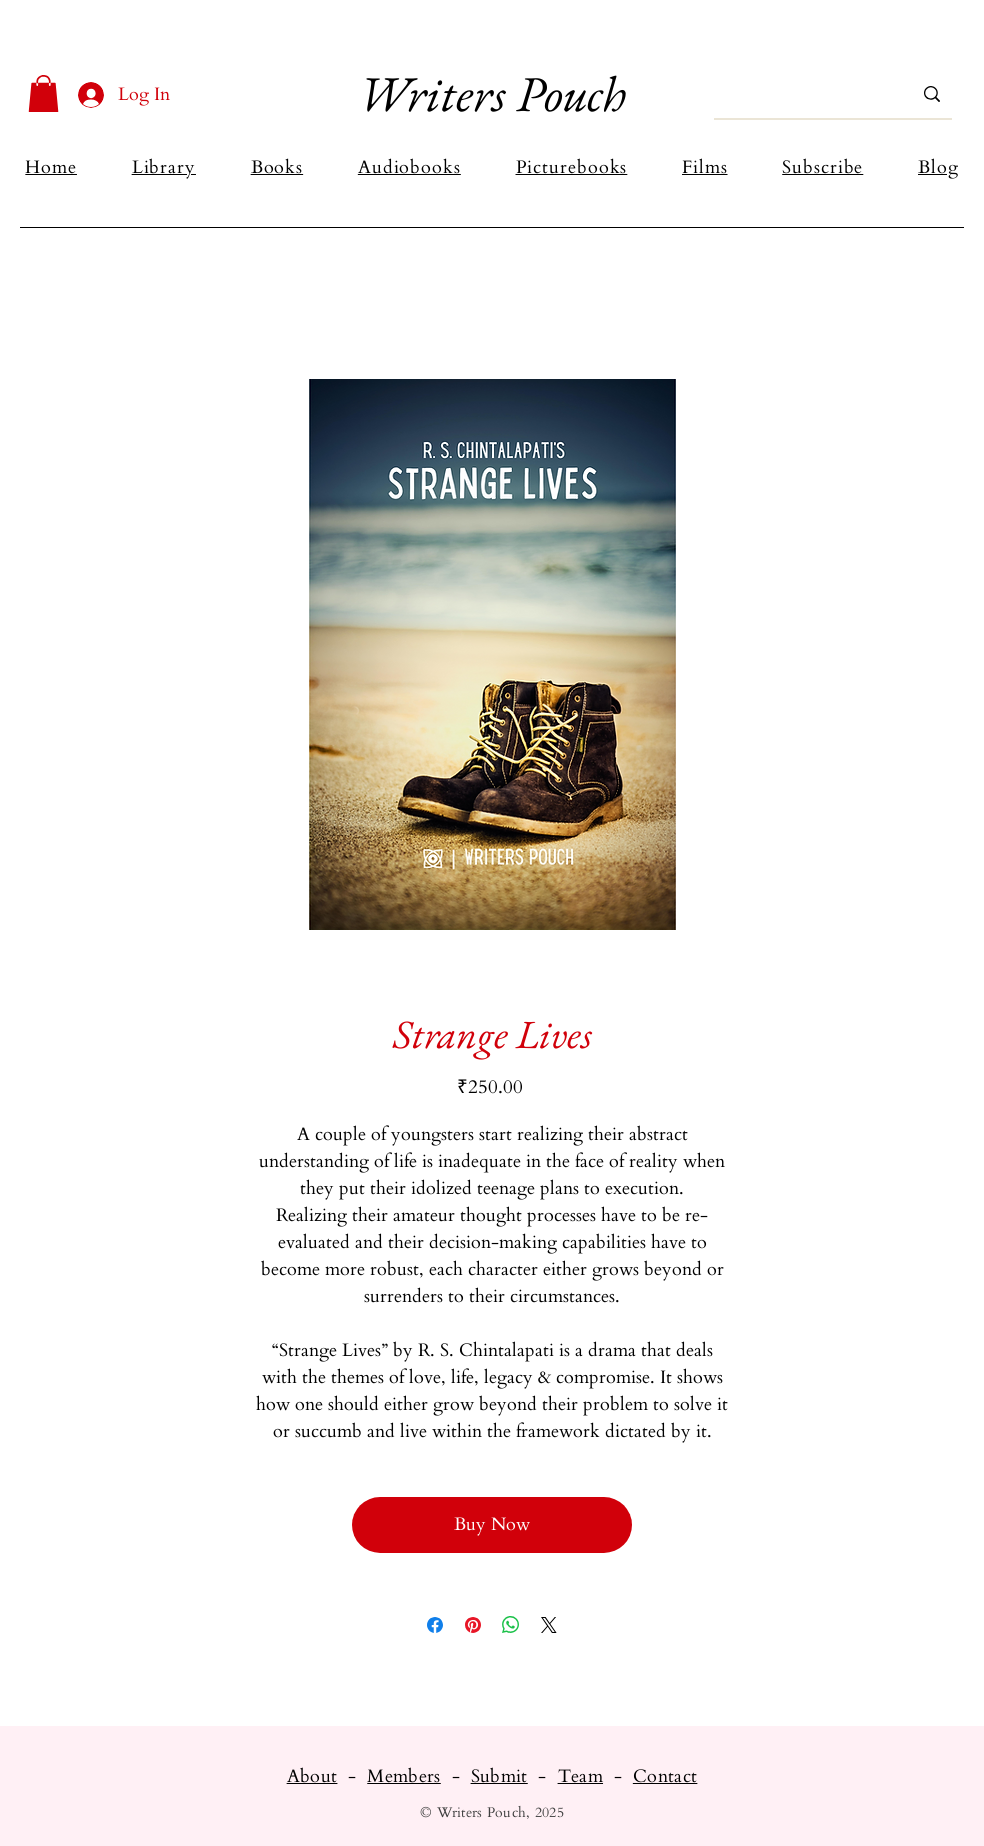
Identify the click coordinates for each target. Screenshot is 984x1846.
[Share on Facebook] (435, 1625)
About (312, 1776)
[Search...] (804, 94)
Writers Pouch (492, 93)
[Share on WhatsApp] (511, 1625)
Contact (665, 1776)
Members (404, 1776)
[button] (43, 93)
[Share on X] (549, 1625)
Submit (499, 1776)
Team (580, 1776)
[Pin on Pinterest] (473, 1625)
